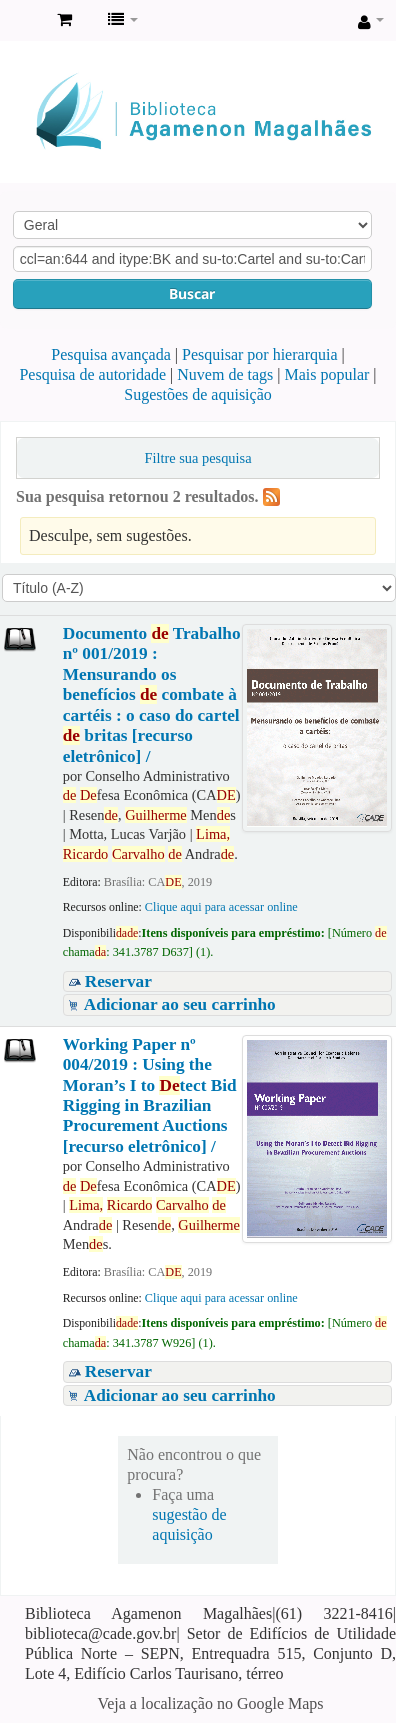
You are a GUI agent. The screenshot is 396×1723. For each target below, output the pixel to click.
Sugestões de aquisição (198, 394)
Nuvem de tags (225, 374)
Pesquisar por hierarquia (260, 354)
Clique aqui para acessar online (221, 907)
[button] (64, 20)
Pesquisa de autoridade (92, 374)
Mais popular (326, 374)
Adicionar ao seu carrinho (180, 1004)
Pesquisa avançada (111, 354)
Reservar (118, 981)
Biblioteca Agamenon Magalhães (21, 21)
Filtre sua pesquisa (197, 458)
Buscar (192, 293)
